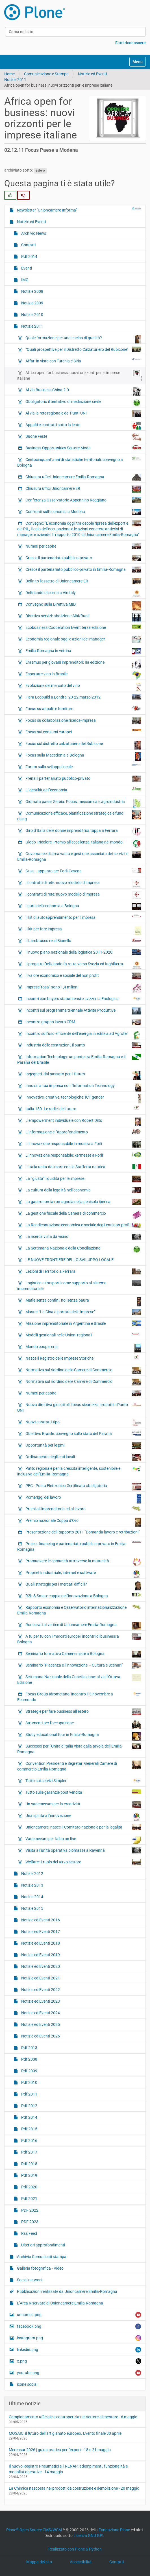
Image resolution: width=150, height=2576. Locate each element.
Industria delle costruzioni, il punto (83, 1045)
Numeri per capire (83, 546)
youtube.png (78, 2373)
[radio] (10, 195)
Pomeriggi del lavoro (83, 1498)
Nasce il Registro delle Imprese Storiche (83, 1357)
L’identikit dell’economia (83, 789)
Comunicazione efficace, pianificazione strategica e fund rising (79, 815)
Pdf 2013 (28, 2047)
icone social (26, 2384)
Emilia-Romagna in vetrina (83, 651)
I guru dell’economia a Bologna (83, 906)
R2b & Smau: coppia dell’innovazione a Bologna (83, 1595)
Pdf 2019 (28, 2175)
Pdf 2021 (28, 2198)
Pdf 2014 (28, 256)
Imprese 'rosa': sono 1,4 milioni (83, 988)
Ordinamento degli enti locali (83, 1457)
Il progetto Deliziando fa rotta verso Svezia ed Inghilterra (83, 965)
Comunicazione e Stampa (46, 74)
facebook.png (78, 2326)
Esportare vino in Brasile (83, 675)
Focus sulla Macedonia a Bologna (83, 756)
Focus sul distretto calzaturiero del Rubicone (83, 745)
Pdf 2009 (28, 2071)
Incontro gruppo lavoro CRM (83, 1022)
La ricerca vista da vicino (83, 1237)
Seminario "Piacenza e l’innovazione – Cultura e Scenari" (83, 1665)
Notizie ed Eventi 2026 (40, 2036)
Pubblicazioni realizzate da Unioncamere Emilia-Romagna (66, 2291)
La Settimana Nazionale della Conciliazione (83, 1249)
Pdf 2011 (28, 2094)
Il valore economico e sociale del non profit (83, 976)
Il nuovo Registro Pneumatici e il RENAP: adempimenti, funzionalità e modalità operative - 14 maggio (68, 2469)
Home (9, 74)
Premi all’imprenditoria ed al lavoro (83, 1508)
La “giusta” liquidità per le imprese (83, 1179)
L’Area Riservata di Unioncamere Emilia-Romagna (59, 2303)
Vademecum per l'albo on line (83, 1840)
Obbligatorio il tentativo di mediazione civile (83, 403)
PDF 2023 (29, 2222)
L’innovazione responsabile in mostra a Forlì (83, 1144)
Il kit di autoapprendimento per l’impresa (83, 917)
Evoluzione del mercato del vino (83, 687)
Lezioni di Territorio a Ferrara (83, 1271)
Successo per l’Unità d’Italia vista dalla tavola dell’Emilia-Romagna (79, 1748)
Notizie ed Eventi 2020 (40, 1966)
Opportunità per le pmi (83, 1445)
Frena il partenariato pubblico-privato (83, 779)
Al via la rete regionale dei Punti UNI (83, 413)
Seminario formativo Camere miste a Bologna (83, 1654)
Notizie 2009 (31, 303)
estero (40, 170)
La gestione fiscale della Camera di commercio (83, 1214)
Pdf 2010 (28, 2082)
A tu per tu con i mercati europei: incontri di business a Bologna (79, 1638)
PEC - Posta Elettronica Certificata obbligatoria (83, 1487)
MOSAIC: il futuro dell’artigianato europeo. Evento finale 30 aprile (65, 2433)
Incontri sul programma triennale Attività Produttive (83, 1010)
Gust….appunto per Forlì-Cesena (83, 870)
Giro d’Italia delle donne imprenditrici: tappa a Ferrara (83, 832)
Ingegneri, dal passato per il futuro (83, 1075)
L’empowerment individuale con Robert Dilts (83, 1122)
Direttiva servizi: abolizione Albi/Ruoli (83, 617)
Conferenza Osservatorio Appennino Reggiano (83, 500)
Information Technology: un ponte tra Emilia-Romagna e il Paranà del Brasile (79, 1059)
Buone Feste (83, 437)
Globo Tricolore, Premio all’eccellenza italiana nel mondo (83, 843)
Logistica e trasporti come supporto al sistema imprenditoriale (79, 1285)
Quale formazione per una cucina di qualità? (83, 339)
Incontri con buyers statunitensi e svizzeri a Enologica (83, 998)
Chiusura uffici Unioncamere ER (83, 489)
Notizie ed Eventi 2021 (40, 1978)
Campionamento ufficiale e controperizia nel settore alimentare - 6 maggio (73, 2417)
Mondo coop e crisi (83, 1348)
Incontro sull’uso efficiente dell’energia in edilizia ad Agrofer (83, 1035)
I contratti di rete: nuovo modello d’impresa (83, 884)
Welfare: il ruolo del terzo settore (83, 1862)
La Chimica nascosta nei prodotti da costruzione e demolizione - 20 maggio (74, 2488)
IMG (24, 279)
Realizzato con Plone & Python (75, 2549)
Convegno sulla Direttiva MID (83, 605)
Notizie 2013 (31, 1885)
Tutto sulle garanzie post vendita (83, 1792)
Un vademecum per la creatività (83, 1804)
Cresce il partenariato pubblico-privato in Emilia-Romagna (83, 570)
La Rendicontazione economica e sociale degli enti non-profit (83, 1225)
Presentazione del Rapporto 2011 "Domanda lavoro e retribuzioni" (82, 1532)
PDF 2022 (29, 2210)
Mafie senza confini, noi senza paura (83, 1301)
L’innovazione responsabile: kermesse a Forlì (83, 1154)
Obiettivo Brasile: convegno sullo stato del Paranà (83, 1433)
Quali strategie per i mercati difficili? (83, 1585)
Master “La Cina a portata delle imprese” (83, 1312)
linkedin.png (78, 2350)
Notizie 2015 (31, 1908)
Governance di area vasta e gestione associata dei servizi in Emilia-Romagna (79, 856)
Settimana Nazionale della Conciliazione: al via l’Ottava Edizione (79, 1679)
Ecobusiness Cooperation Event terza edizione (83, 627)
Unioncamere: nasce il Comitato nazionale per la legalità (83, 1827)
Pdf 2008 (28, 2059)
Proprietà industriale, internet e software (83, 1574)
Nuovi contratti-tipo (83, 1422)
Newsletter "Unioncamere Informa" (78, 209)
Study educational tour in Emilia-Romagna (83, 1736)
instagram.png (78, 2338)
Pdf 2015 (28, 2129)
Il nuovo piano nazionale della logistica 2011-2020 (83, 952)
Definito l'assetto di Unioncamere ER (83, 581)
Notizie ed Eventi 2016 (40, 1920)
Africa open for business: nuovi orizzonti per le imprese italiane (79, 375)
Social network (29, 2280)
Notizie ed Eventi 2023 (40, 2001)
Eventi (26, 268)
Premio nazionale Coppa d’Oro (83, 1522)
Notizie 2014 (31, 1896)
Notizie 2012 (31, 1873)
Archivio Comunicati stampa (41, 2256)
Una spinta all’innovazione (83, 1817)
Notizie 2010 (31, 314)
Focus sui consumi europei (83, 731)
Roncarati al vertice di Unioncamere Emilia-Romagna (83, 1625)
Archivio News (33, 233)
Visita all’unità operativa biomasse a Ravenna (83, 1850)
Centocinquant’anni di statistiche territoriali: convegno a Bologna (79, 462)
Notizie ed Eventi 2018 (40, 1943)
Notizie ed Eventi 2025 (40, 2024)
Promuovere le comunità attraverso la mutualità (83, 1562)
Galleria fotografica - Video (40, 2268)
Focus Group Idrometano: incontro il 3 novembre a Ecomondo (79, 1696)
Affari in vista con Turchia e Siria (83, 360)
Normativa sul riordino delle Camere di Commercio (83, 1370)
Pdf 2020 (28, 2187)
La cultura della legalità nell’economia (83, 1190)
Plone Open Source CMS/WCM (34, 2530)
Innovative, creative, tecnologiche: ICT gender (83, 1098)
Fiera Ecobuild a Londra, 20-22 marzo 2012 (83, 697)
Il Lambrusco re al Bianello (83, 940)
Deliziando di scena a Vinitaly (83, 593)
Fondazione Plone (114, 2530)
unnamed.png (78, 2315)
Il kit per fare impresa (83, 930)
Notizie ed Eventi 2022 (40, 1989)
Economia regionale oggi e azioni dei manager (83, 639)
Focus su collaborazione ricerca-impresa (83, 720)
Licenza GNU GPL (89, 2535)
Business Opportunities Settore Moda (83, 447)
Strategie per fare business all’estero (83, 1711)
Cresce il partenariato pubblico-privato (83, 558)
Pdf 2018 (28, 2163)
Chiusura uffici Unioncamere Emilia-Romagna (83, 477)
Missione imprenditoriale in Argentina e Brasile (83, 1323)
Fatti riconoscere (130, 42)
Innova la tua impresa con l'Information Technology (83, 1087)
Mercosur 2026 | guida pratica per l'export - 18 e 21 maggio (60, 2449)
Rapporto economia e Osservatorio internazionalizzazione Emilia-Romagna (79, 1610)
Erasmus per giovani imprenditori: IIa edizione (83, 663)
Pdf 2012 (28, 2105)
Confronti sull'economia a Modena (83, 512)
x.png (78, 2361)
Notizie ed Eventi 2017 (40, 1931)
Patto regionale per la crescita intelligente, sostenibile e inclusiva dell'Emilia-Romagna (79, 1471)
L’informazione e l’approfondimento (83, 1131)
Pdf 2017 (28, 2152)
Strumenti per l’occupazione (83, 1724)
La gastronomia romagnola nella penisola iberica (83, 1202)
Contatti (28, 245)
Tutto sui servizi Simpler (83, 1780)
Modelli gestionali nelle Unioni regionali (83, 1334)
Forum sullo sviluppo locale (83, 766)
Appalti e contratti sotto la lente (83, 426)
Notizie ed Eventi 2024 (40, 2013)
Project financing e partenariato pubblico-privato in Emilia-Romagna (79, 1546)
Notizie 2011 (15, 79)
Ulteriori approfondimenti (42, 2245)
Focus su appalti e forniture (83, 708)
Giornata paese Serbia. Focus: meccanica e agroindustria (83, 803)
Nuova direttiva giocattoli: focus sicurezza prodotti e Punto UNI (79, 1407)
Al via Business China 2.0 (83, 391)
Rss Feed (28, 2233)
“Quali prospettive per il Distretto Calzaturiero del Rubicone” (83, 349)
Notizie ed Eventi (92, 74)
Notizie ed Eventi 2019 (40, 1955)
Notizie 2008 (31, 291)
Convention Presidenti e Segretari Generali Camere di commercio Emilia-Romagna (79, 1766)
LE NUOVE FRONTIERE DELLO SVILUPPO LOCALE (69, 1259)
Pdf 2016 (28, 2140)
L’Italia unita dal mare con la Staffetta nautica (83, 1166)
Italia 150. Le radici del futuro (83, 1108)
